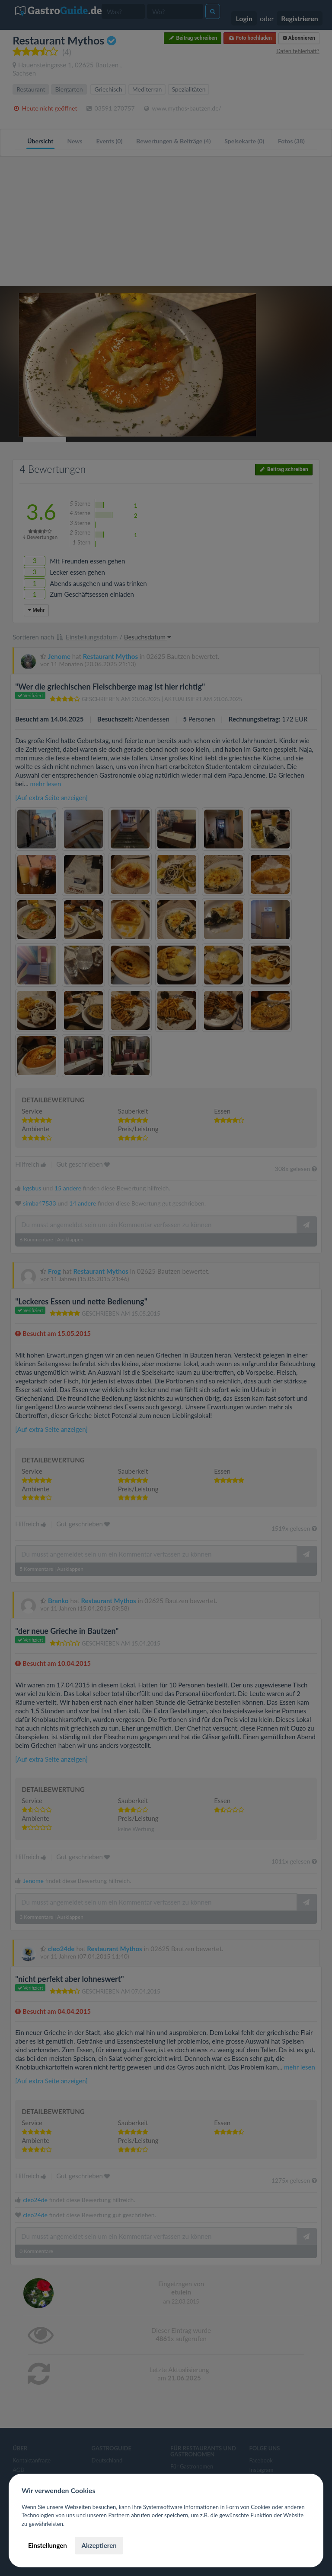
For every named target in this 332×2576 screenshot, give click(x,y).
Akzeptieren (98, 2545)
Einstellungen (47, 2545)
